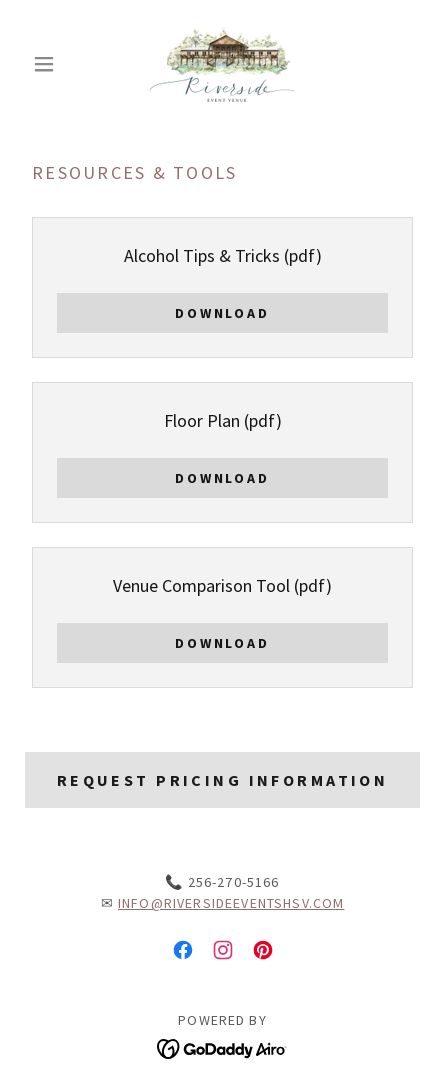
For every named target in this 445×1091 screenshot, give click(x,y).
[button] (54, 64)
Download (223, 313)
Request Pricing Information (222, 780)
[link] (222, 64)
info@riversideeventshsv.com (231, 903)
